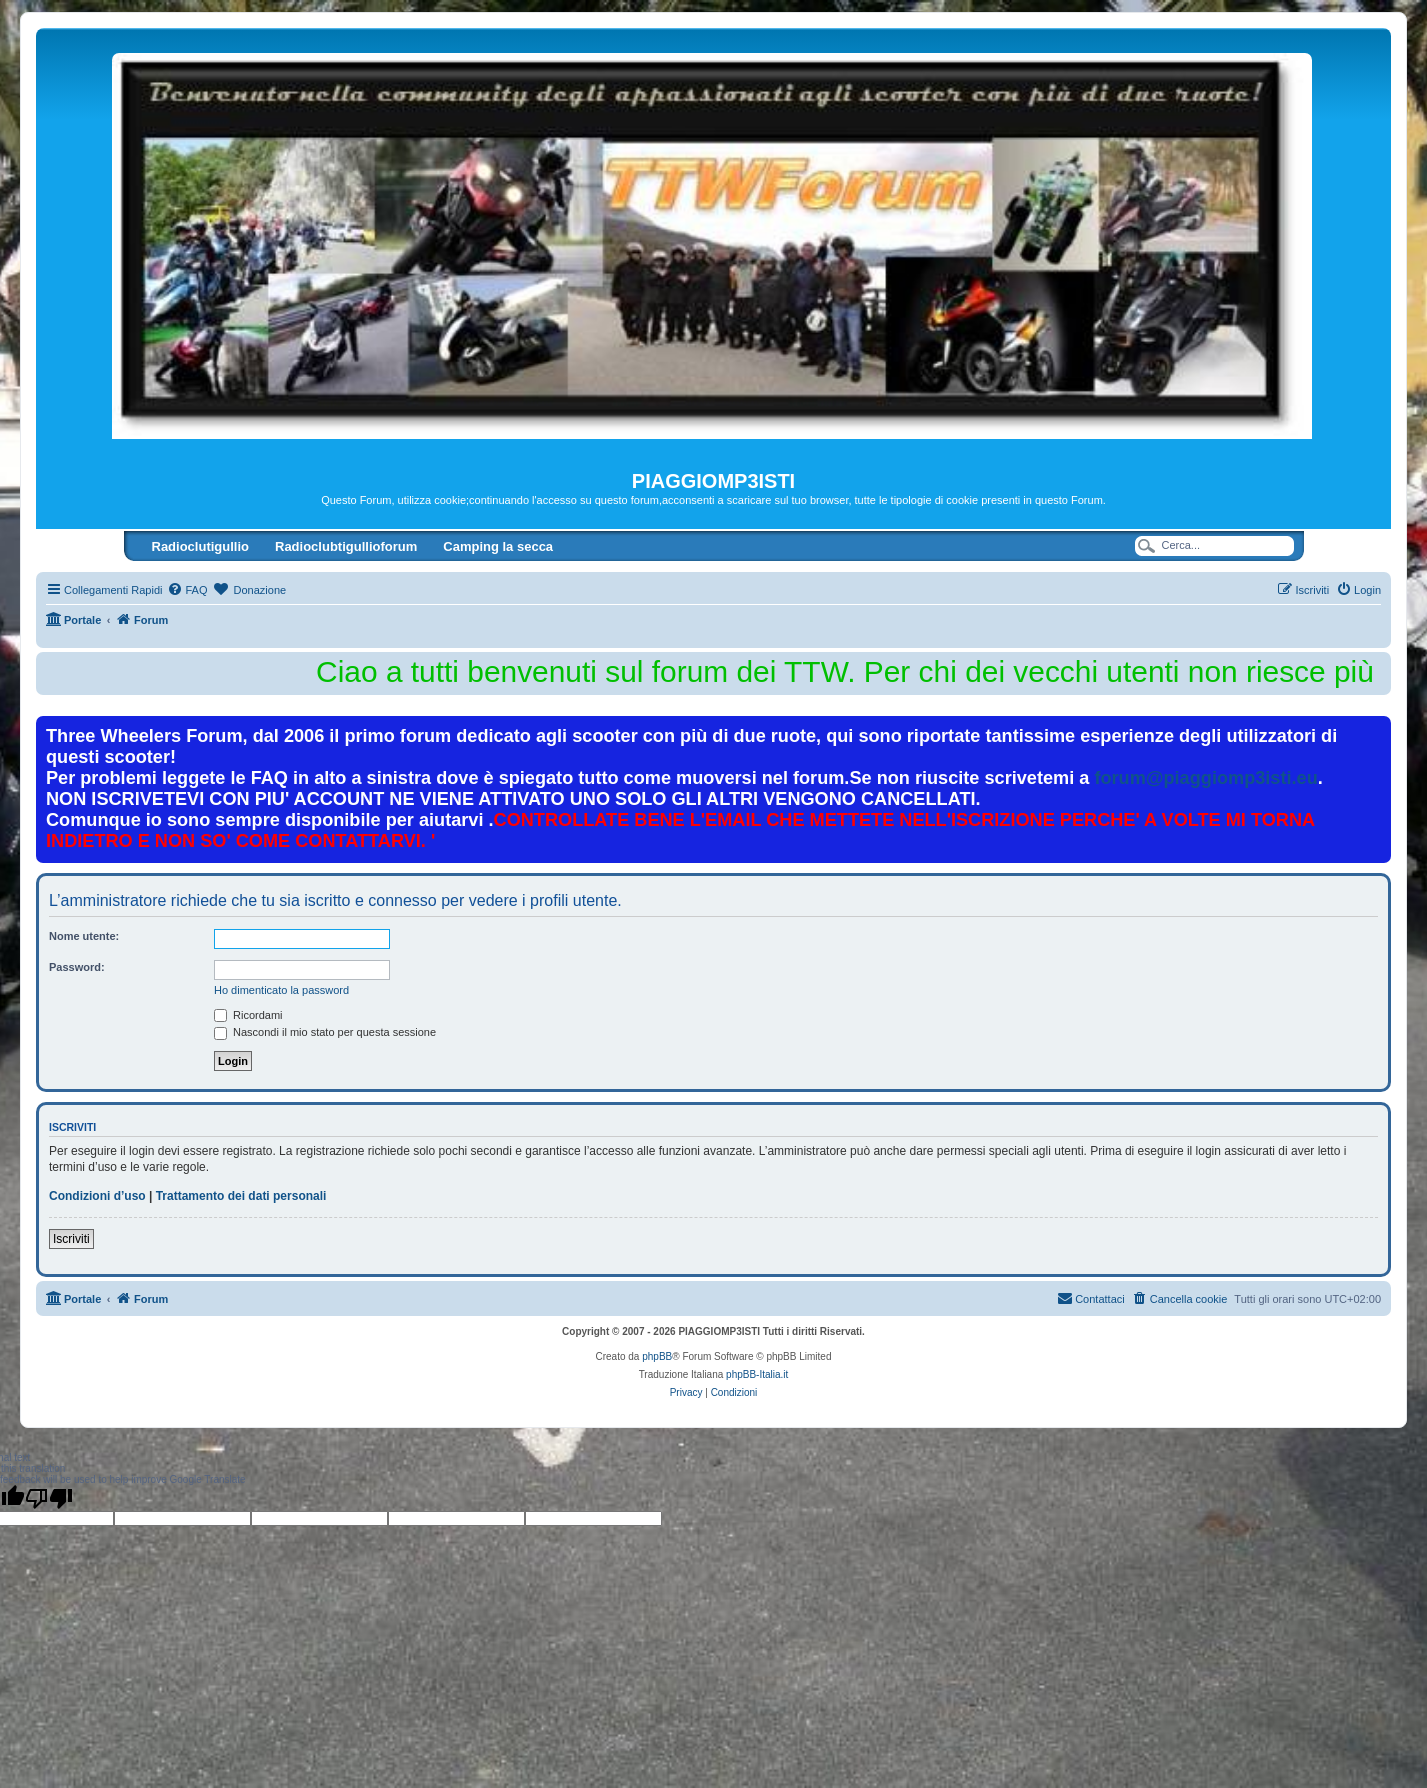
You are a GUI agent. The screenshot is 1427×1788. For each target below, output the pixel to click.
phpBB (657, 1356)
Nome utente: (84, 936)
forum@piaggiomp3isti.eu (1205, 778)
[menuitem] (187, 590)
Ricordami (248, 1015)
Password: (77, 967)
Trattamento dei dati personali (241, 1196)
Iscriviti (71, 1239)
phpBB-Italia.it (757, 1374)
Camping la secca (498, 546)
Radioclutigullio (201, 546)
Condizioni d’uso (97, 1196)
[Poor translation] (49, 1498)
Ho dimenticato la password (281, 990)
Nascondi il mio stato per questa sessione (325, 1032)
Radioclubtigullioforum (346, 546)
